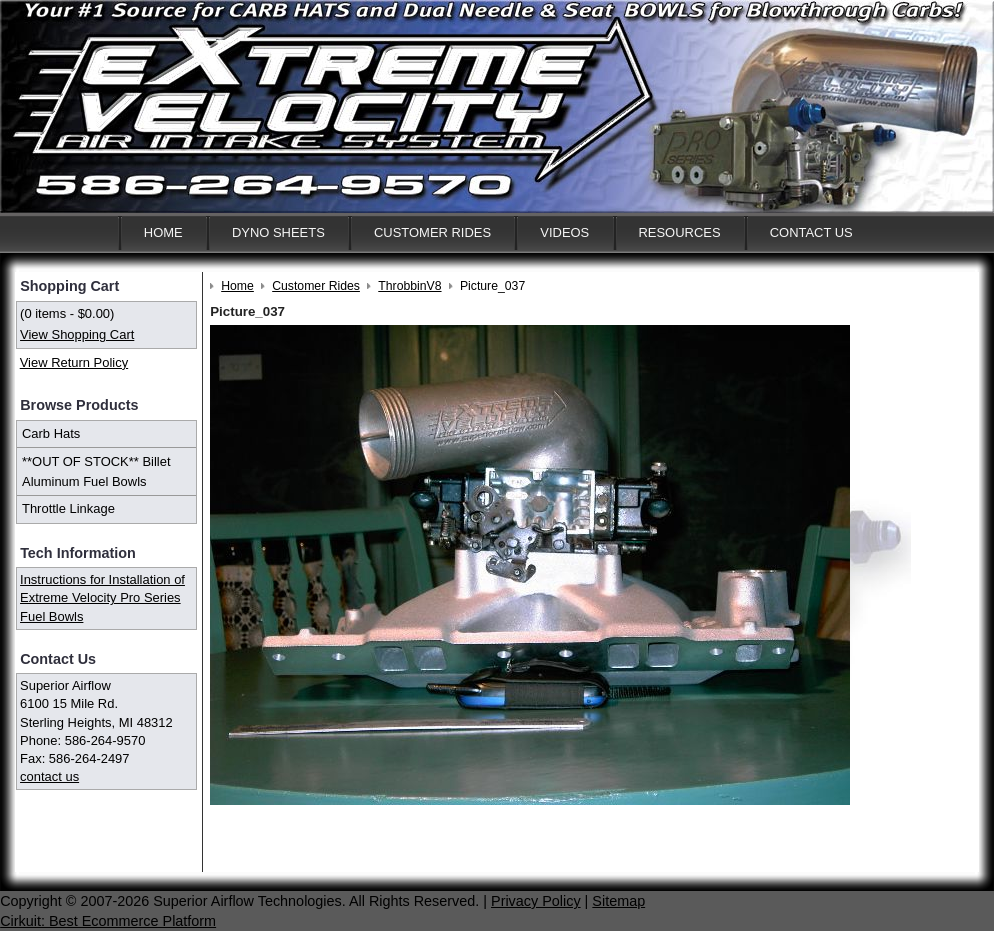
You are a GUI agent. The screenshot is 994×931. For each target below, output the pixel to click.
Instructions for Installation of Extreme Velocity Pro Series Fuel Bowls (102, 597)
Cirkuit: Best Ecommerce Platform (108, 921)
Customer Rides (432, 232)
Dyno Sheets (278, 232)
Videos (564, 232)
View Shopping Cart (77, 334)
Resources (679, 232)
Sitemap (618, 901)
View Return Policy (74, 362)
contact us (49, 776)
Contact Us (811, 232)
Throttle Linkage (68, 508)
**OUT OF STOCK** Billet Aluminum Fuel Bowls (96, 471)
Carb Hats (51, 433)
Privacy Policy (536, 901)
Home (163, 232)
